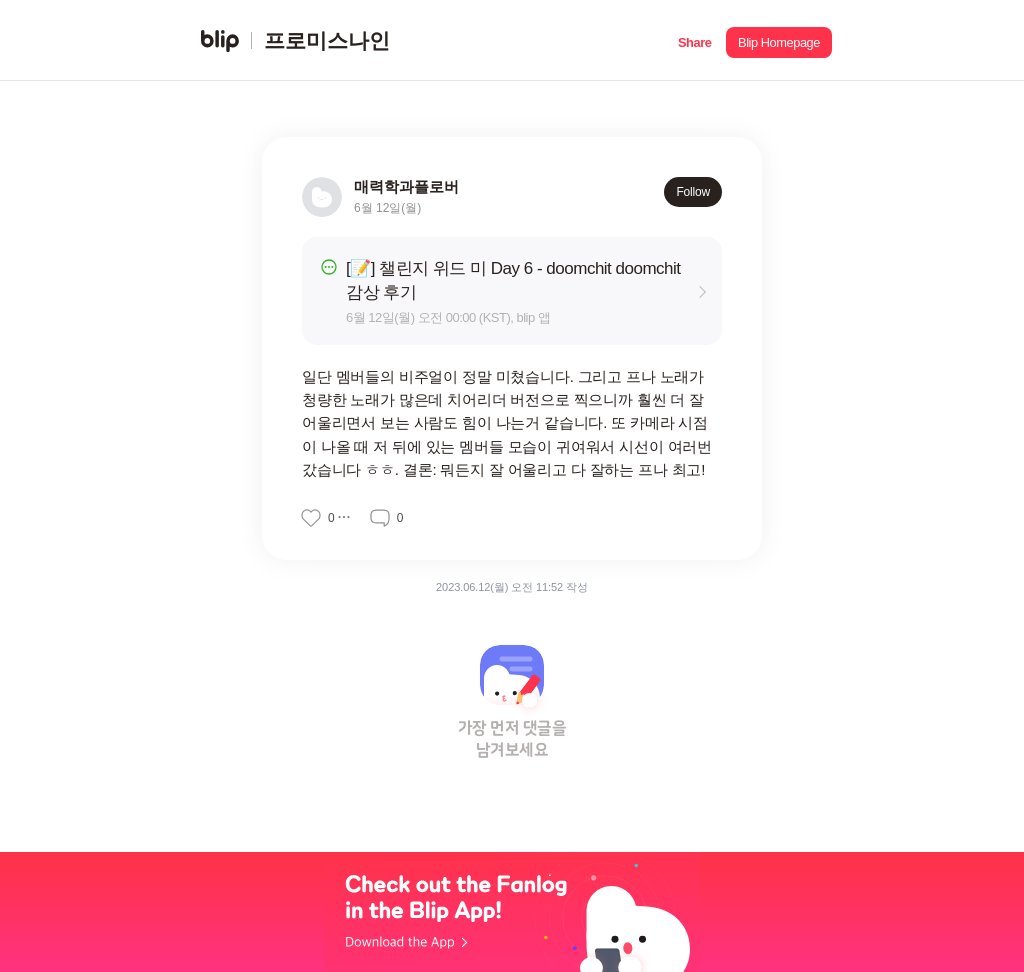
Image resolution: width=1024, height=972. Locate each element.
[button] (694, 40)
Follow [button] (693, 192)
